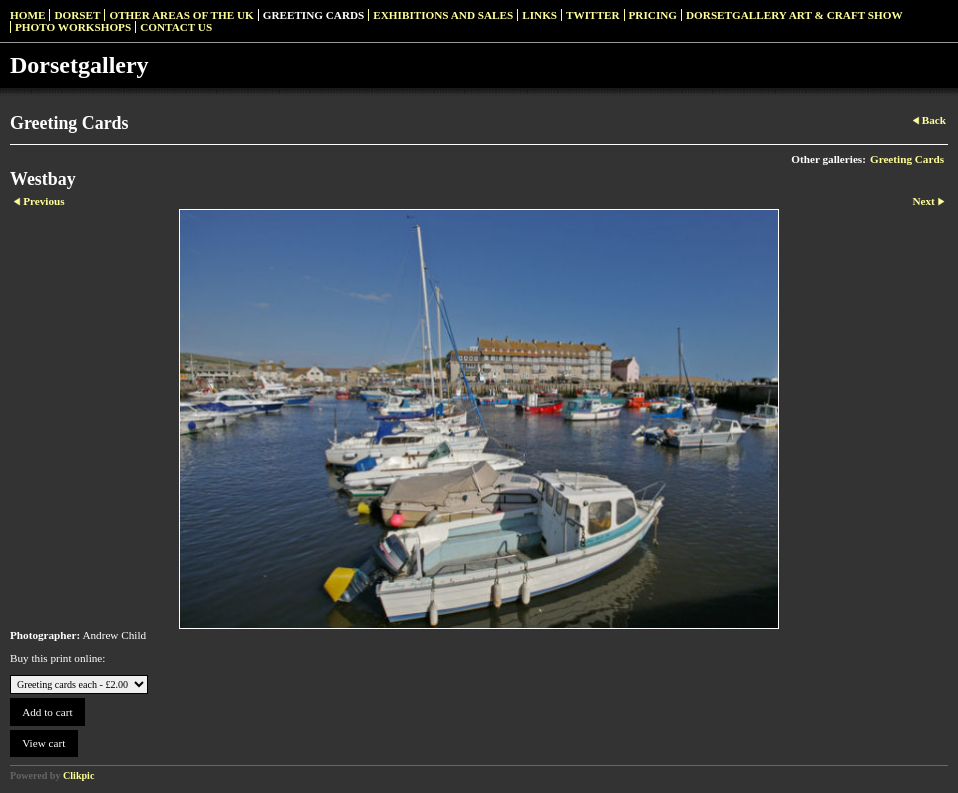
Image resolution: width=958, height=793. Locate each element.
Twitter (592, 15)
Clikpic (78, 775)
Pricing (653, 15)
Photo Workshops (73, 27)
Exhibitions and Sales (443, 15)
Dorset (77, 15)
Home (27, 15)
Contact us (176, 27)
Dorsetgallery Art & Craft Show (794, 15)
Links (539, 15)
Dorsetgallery (79, 65)
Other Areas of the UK (181, 15)
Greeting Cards (314, 15)
